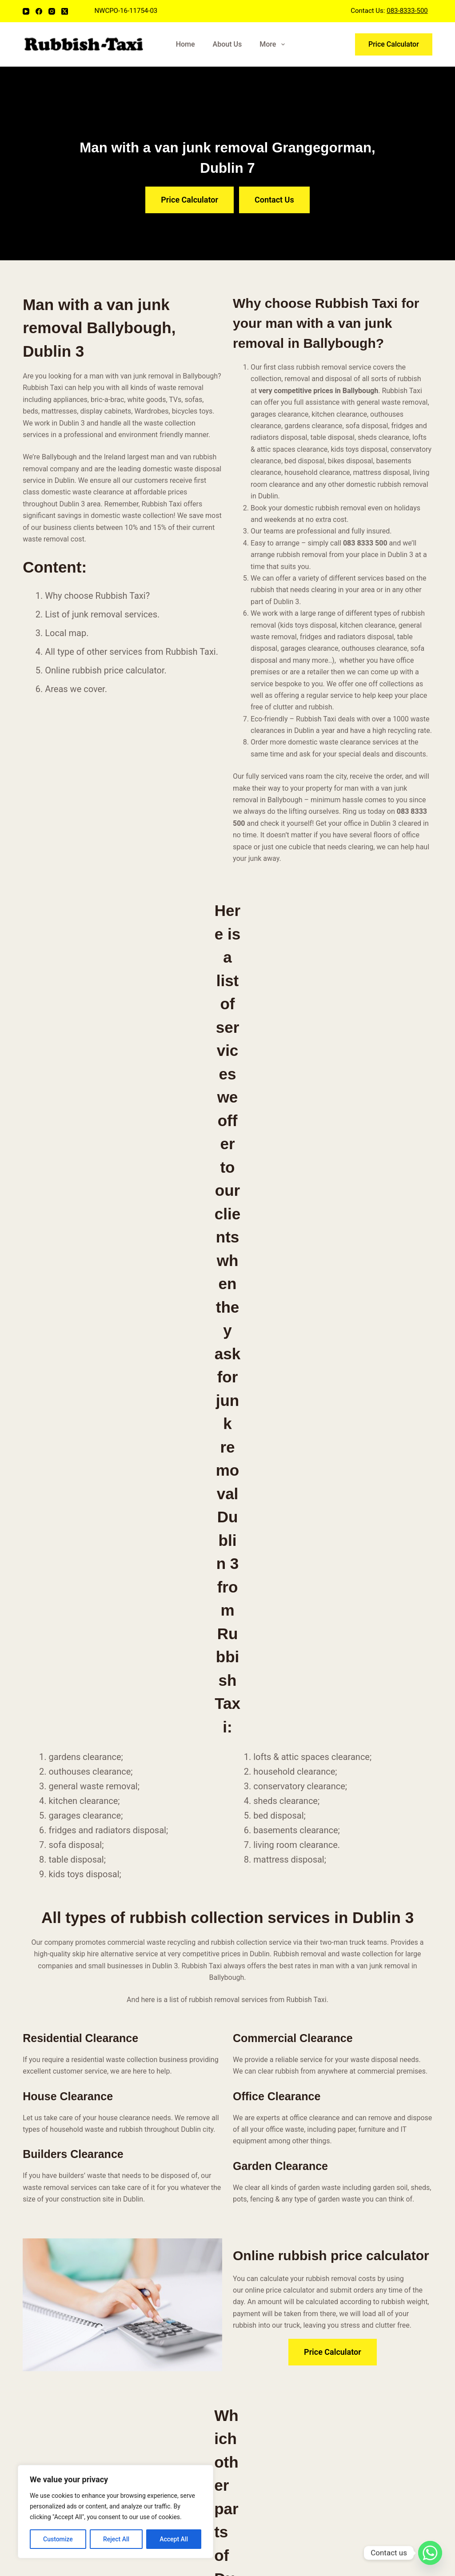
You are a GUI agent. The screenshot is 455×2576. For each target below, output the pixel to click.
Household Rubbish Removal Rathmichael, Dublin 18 (274, 2412)
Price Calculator (393, 44)
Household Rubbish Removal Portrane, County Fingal (279, 2447)
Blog (138, 2195)
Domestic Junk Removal (277, 2171)
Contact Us (148, 2218)
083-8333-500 (407, 11)
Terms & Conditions (162, 2230)
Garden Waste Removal (275, 2160)
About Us (227, 44)
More (273, 44)
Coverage (145, 2206)
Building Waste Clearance (279, 2183)
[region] (115, 2511)
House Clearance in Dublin (280, 2195)
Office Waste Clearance (275, 2136)
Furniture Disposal (267, 2124)
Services (144, 2171)
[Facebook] (39, 11)
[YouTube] (26, 11)
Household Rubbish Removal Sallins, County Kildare (276, 2377)
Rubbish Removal (158, 2183)
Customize (58, 2539)
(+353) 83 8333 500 (378, 2182)
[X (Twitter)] (64, 11)
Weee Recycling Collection (280, 2206)
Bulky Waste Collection (275, 2148)
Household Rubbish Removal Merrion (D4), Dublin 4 (274, 2342)
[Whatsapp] (430, 2553)
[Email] (45, 2208)
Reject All (116, 2539)
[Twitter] (97, 2208)
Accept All (174, 2539)
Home (185, 44)
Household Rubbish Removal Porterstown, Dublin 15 (273, 2482)
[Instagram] (51, 11)
